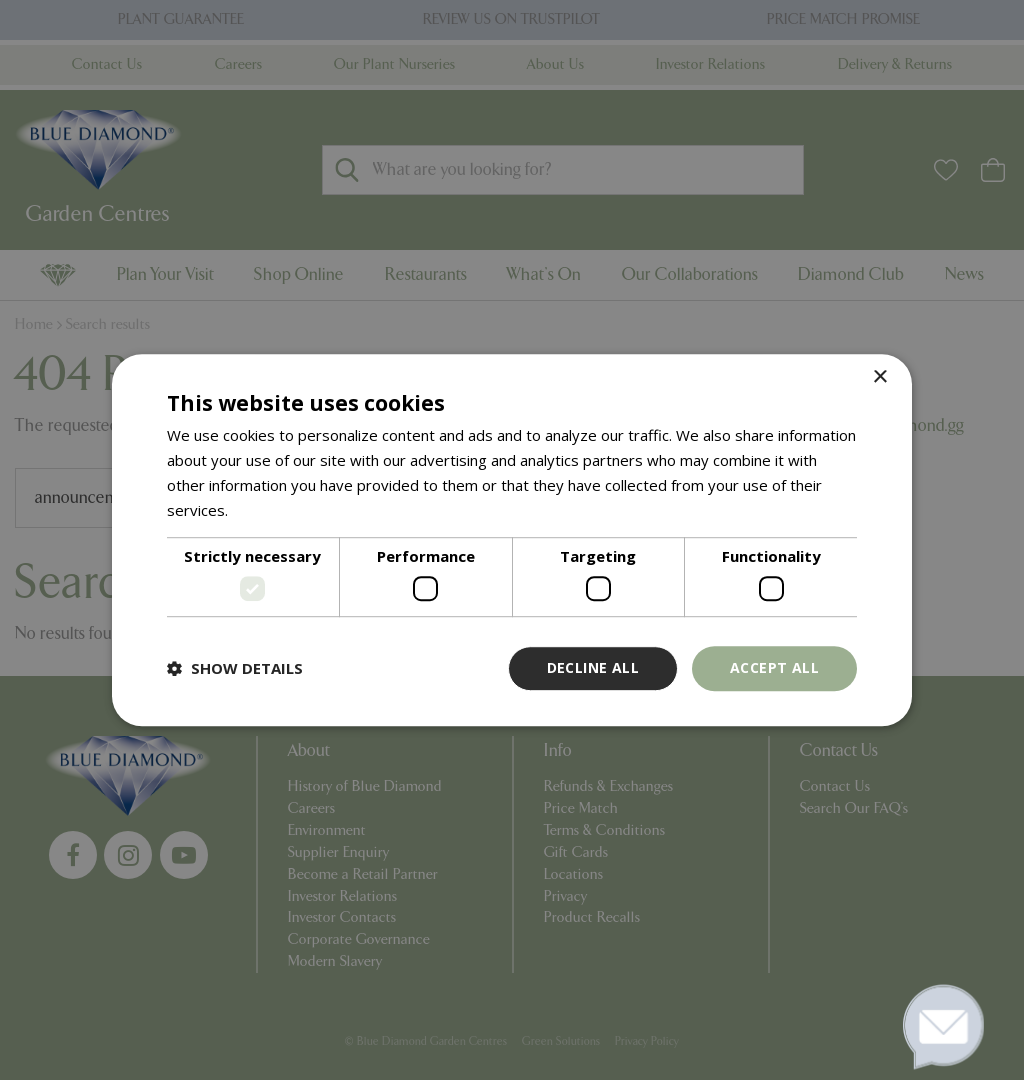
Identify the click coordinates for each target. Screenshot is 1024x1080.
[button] (235, 668)
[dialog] (512, 540)
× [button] (879, 377)
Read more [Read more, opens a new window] (270, 510)
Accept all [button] (774, 667)
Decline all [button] (593, 667)
